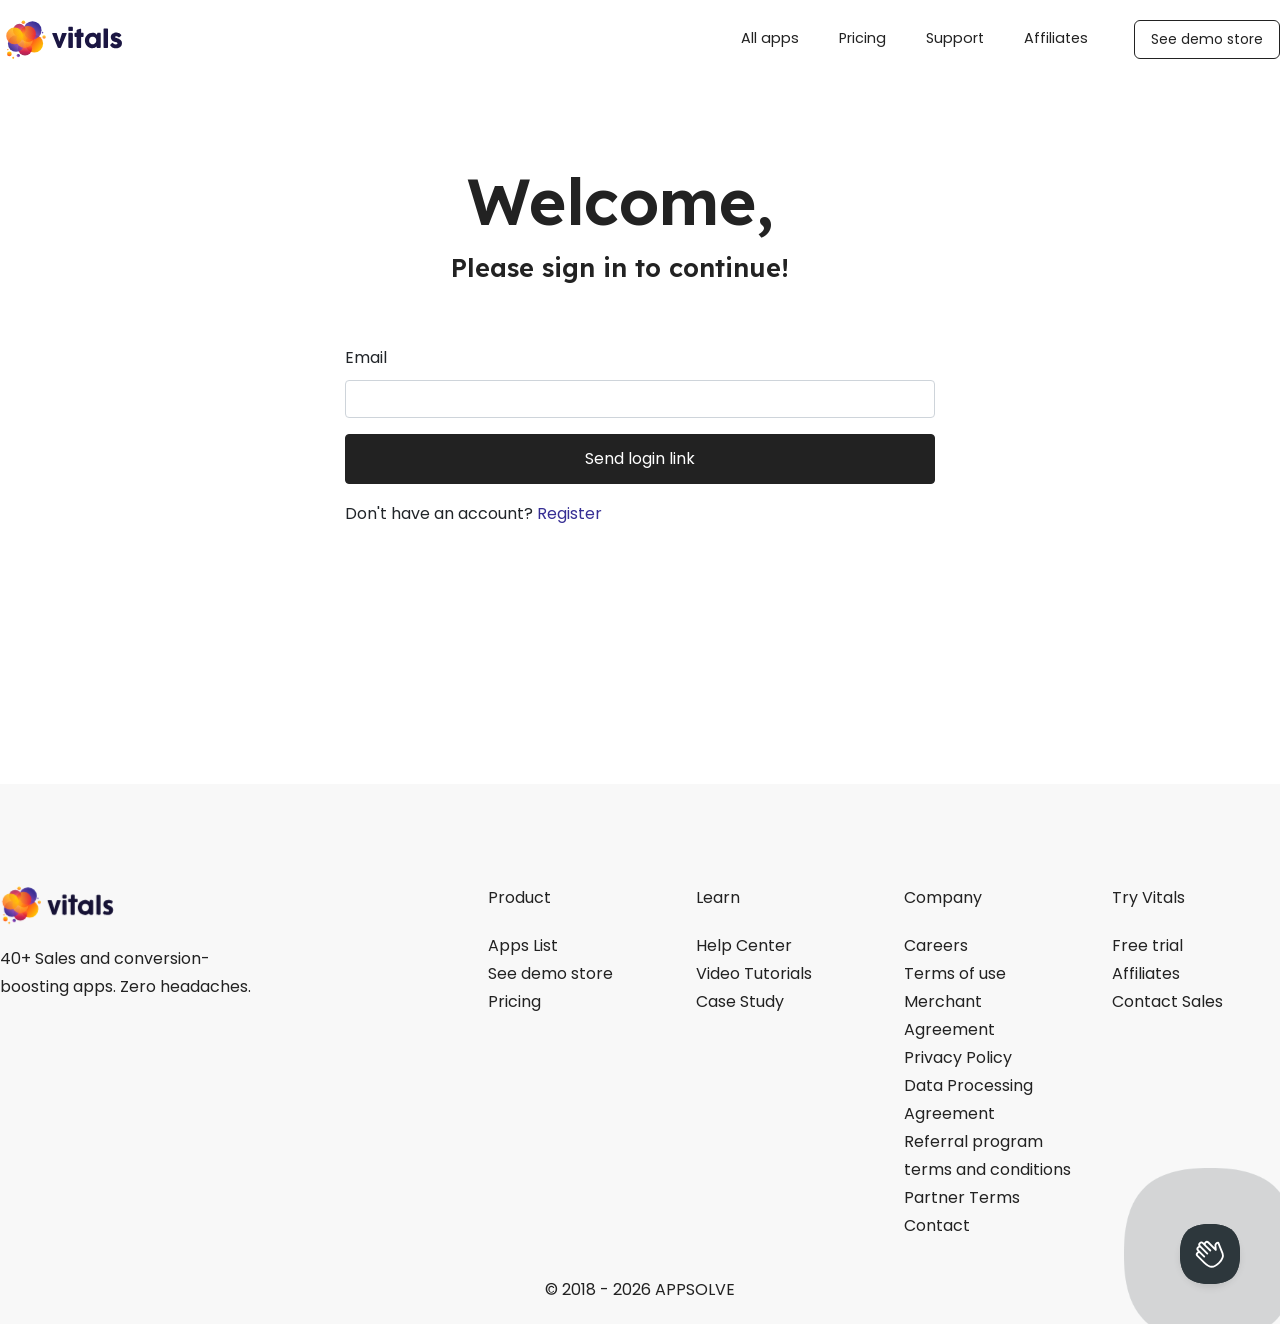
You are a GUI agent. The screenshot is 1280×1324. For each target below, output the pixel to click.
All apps (770, 38)
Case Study (740, 1001)
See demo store (1207, 39)
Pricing (862, 38)
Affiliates (1056, 38)
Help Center (744, 945)
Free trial (1147, 945)
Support (955, 38)
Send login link (640, 458)
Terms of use (955, 973)
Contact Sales (1167, 1001)
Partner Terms (962, 1197)
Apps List (523, 945)
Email (366, 357)
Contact (937, 1225)
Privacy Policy (958, 1057)
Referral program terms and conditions (987, 1155)
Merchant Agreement (949, 1015)
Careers (936, 945)
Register (569, 513)
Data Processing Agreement (968, 1099)
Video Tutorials (754, 973)
